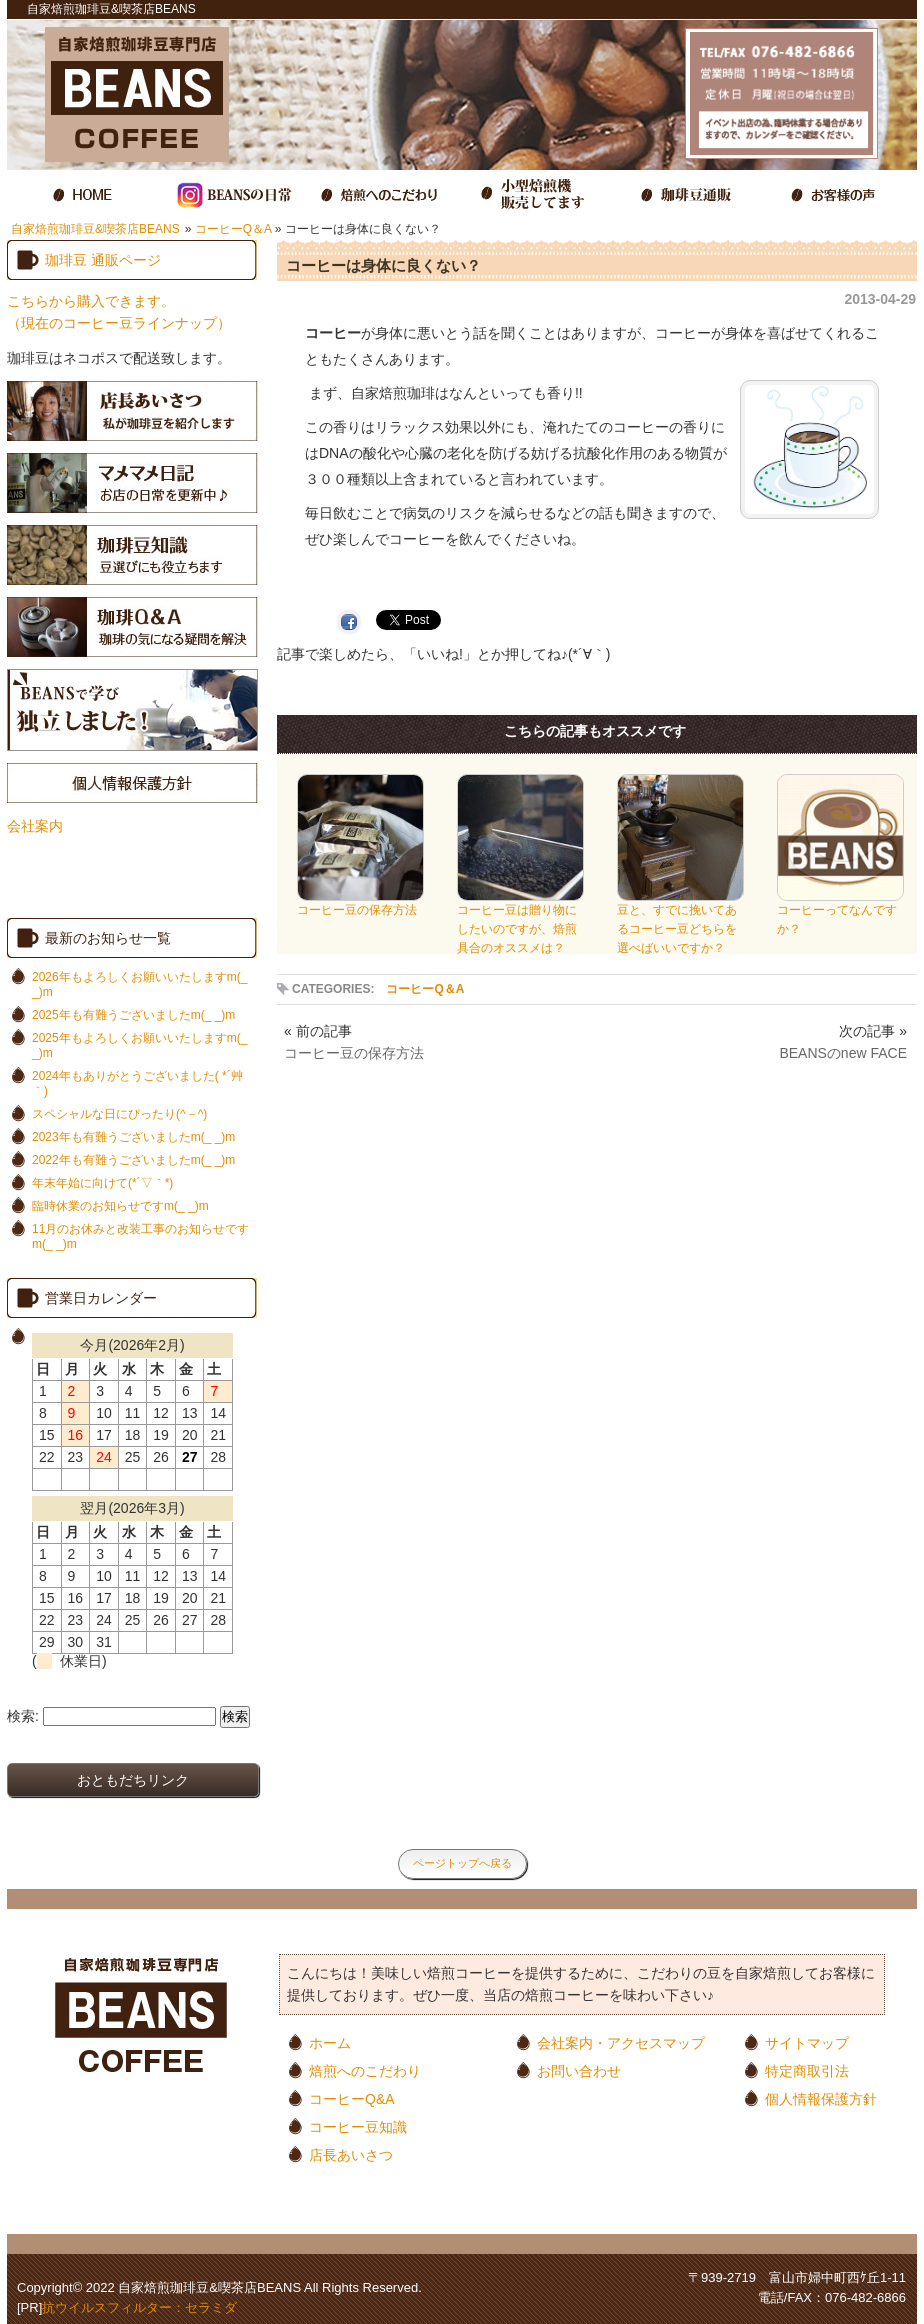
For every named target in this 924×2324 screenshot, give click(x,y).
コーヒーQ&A (352, 2098)
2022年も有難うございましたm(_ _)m (133, 1160)
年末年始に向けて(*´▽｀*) (102, 1183)
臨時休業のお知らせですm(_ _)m (120, 1206)
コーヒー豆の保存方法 (360, 903)
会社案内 (35, 826)
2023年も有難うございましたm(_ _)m (133, 1137)
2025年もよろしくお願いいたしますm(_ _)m (139, 1045)
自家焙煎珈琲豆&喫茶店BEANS (95, 229)
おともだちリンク (133, 1780)
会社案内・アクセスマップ (621, 2042)
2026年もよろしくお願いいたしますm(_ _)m (139, 984)
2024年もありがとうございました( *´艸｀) (137, 1083)
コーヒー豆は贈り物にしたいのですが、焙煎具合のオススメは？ (520, 922)
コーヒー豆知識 (358, 2126)
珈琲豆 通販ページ (103, 260)
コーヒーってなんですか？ (840, 913)
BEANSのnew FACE (843, 1053)
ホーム (330, 2042)
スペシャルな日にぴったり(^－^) (119, 1114)
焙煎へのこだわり (365, 2070)
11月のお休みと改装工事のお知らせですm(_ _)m (140, 1236)
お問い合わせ (579, 2070)
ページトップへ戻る (462, 1863)
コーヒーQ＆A (233, 229)
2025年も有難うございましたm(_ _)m (133, 1015)
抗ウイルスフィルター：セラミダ (139, 2307)
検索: (23, 1716)
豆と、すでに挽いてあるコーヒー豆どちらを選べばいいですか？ (680, 922)
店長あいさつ (351, 2154)
